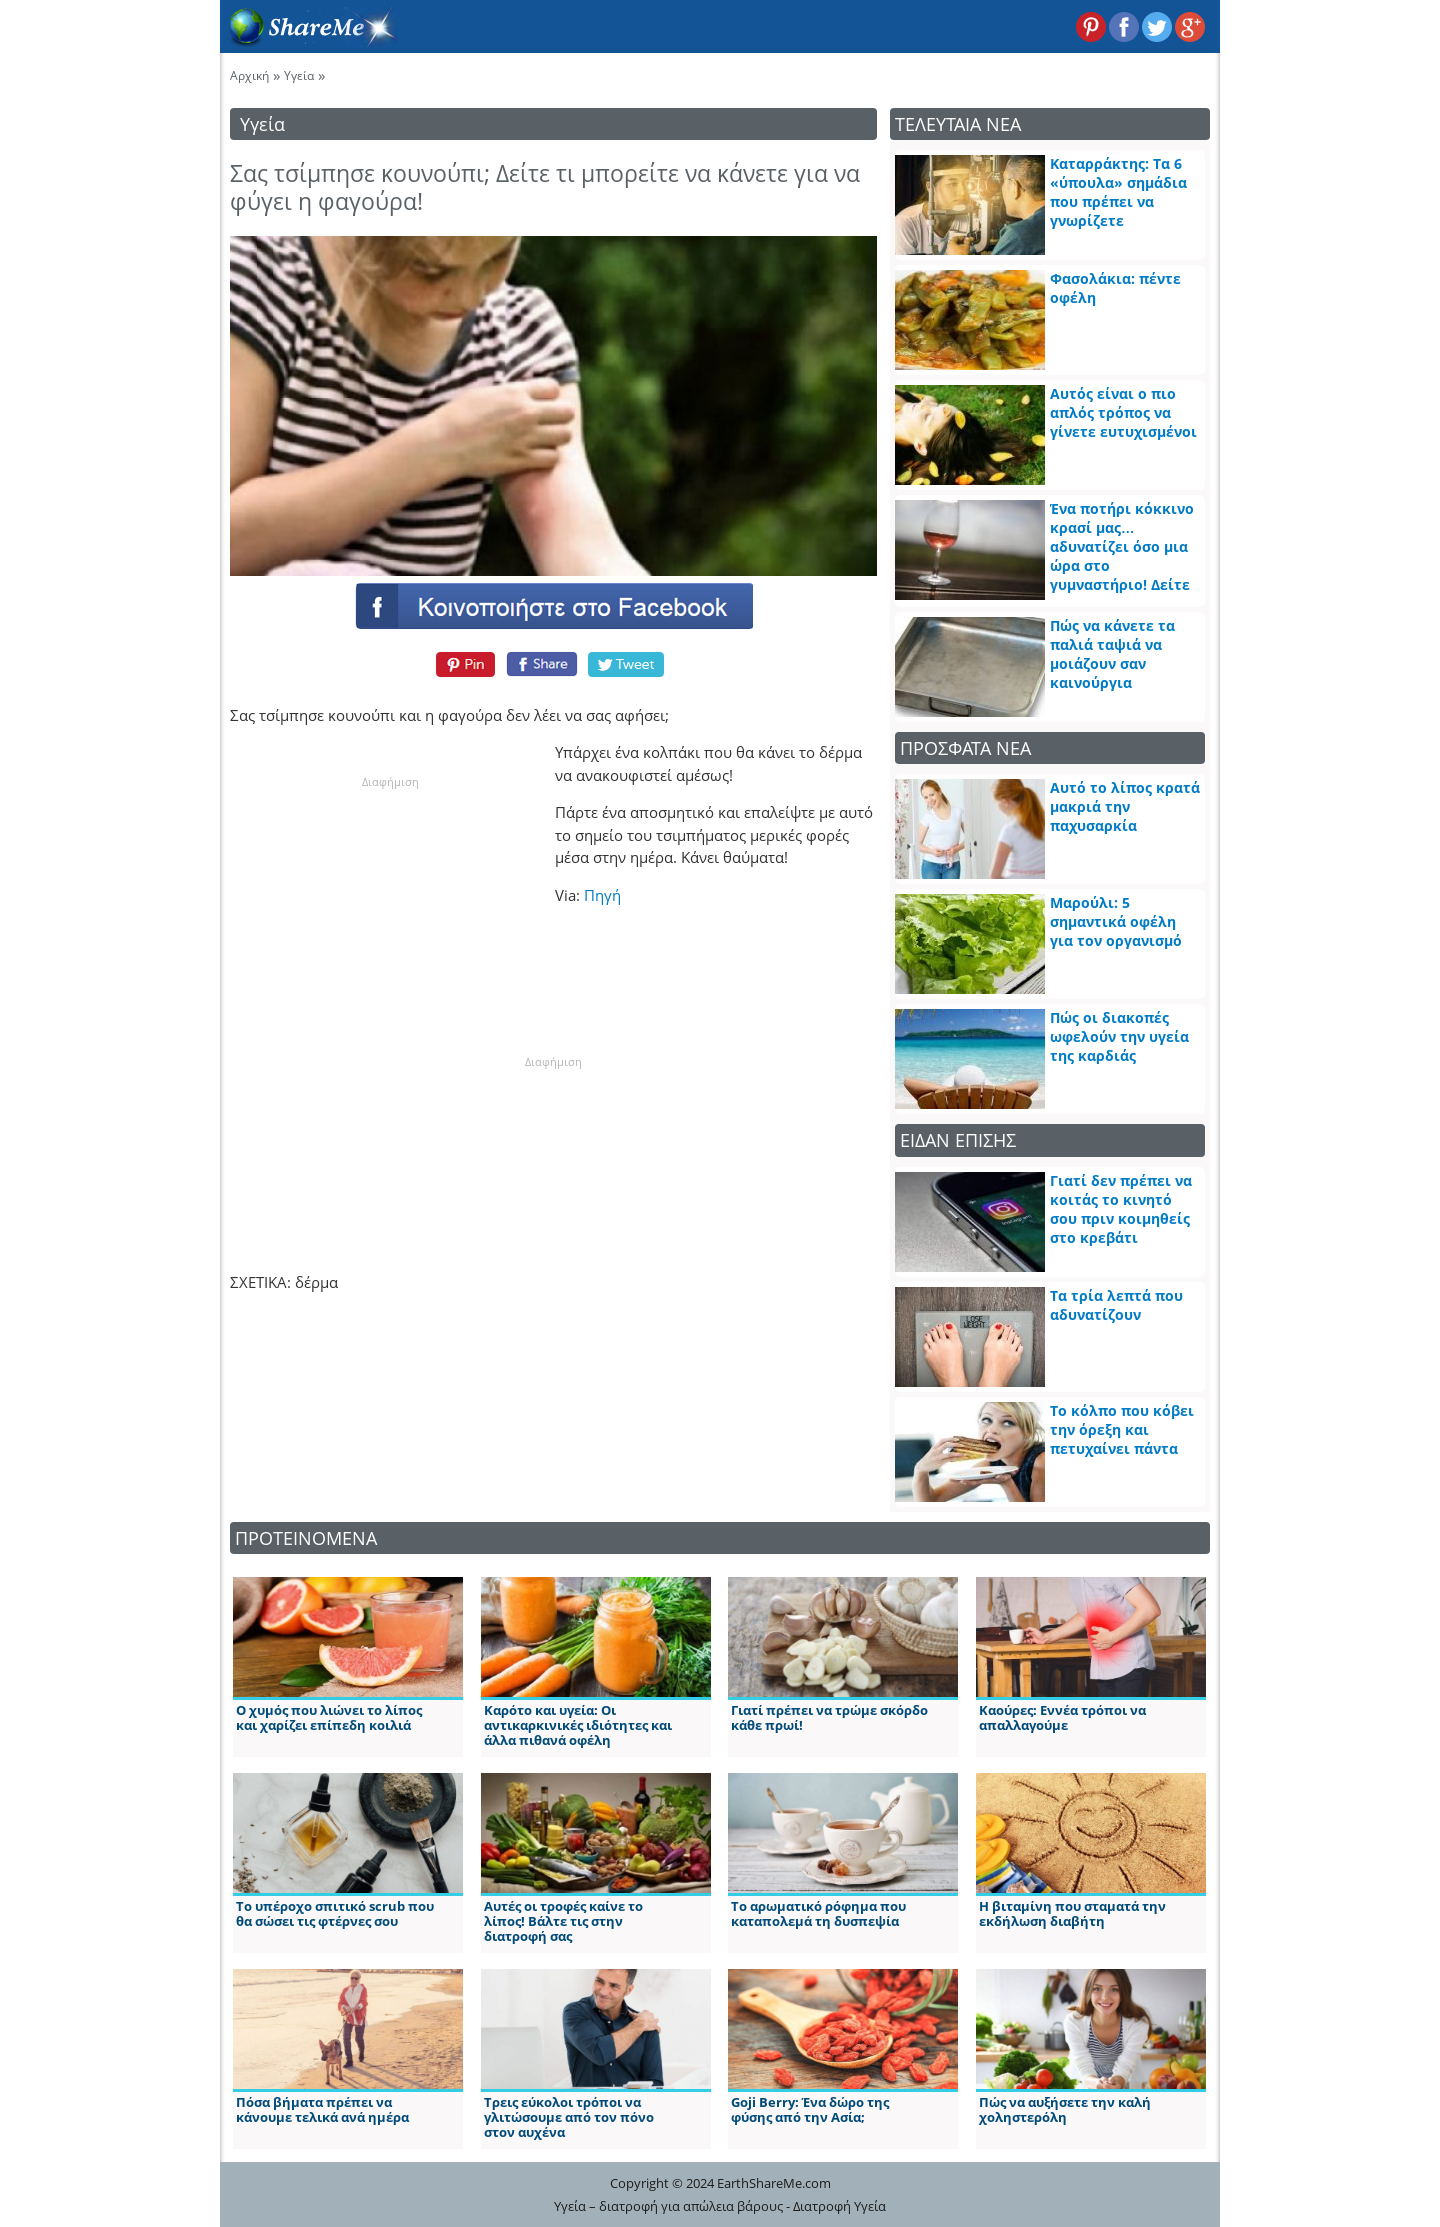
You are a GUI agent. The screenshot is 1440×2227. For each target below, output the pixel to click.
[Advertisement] (390, 916)
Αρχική (249, 75)
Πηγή (602, 895)
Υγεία (299, 75)
